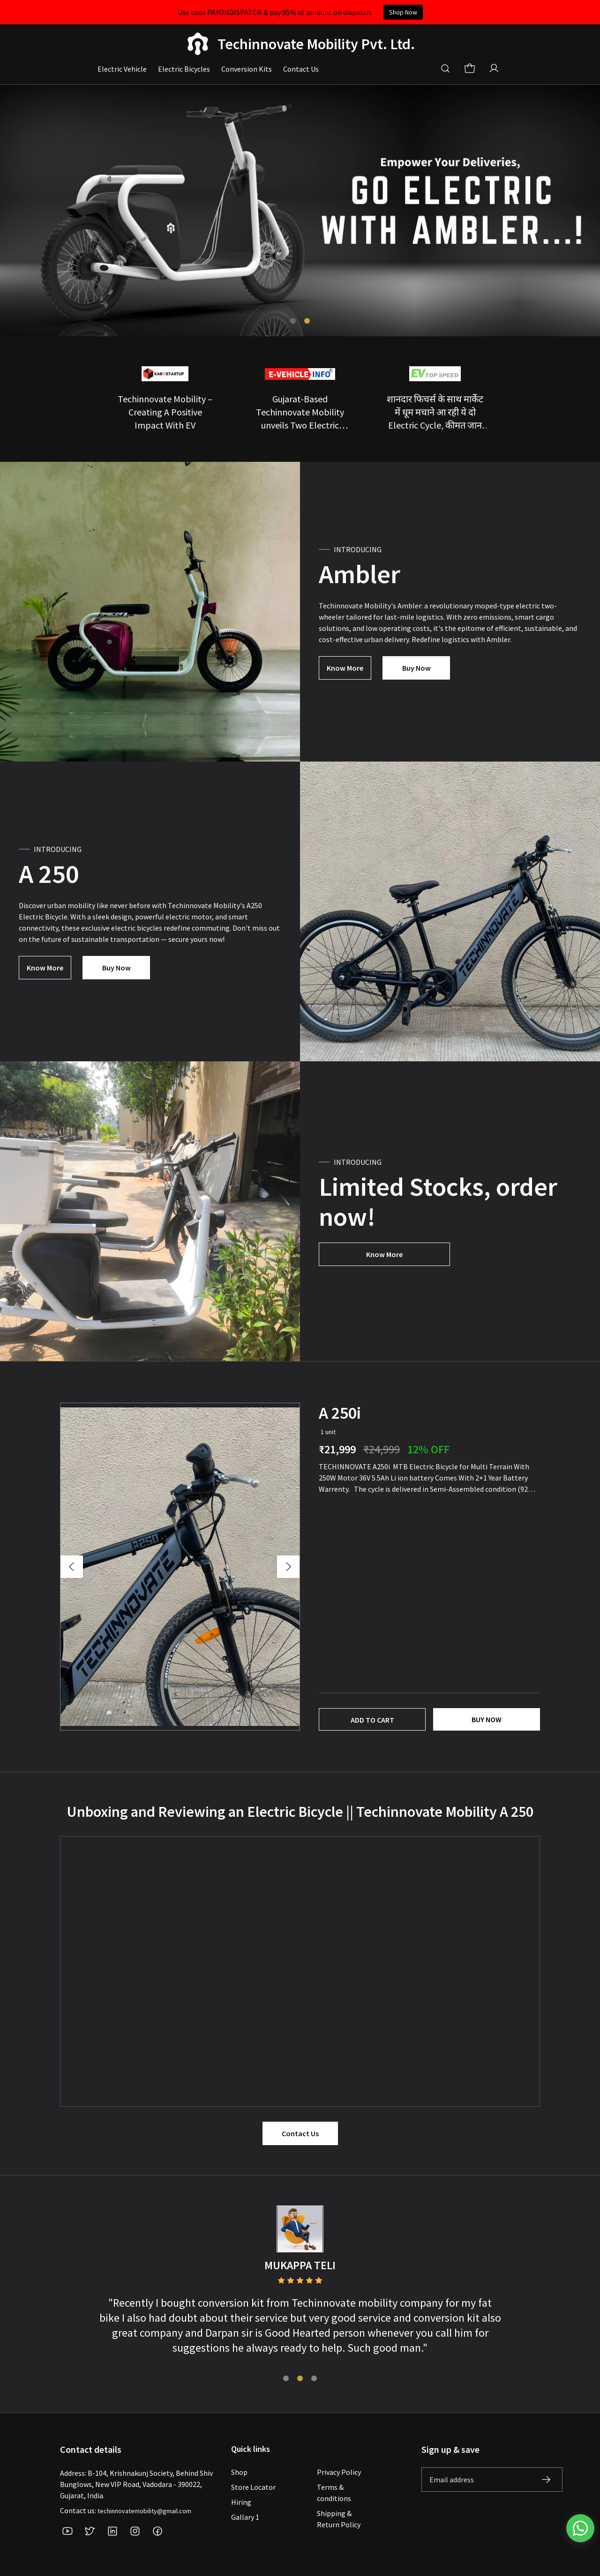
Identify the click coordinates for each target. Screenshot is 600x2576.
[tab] (293, 321)
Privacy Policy (339, 2472)
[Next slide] (288, 1566)
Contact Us (301, 69)
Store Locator (253, 2487)
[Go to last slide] (71, 1566)
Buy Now (416, 668)
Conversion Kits (246, 69)
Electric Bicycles (184, 69)
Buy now (487, 1719)
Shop (239, 2472)
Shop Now (403, 12)
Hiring (241, 2502)
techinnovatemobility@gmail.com (144, 2511)
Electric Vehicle (122, 69)
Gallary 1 (245, 2517)
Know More (345, 668)
